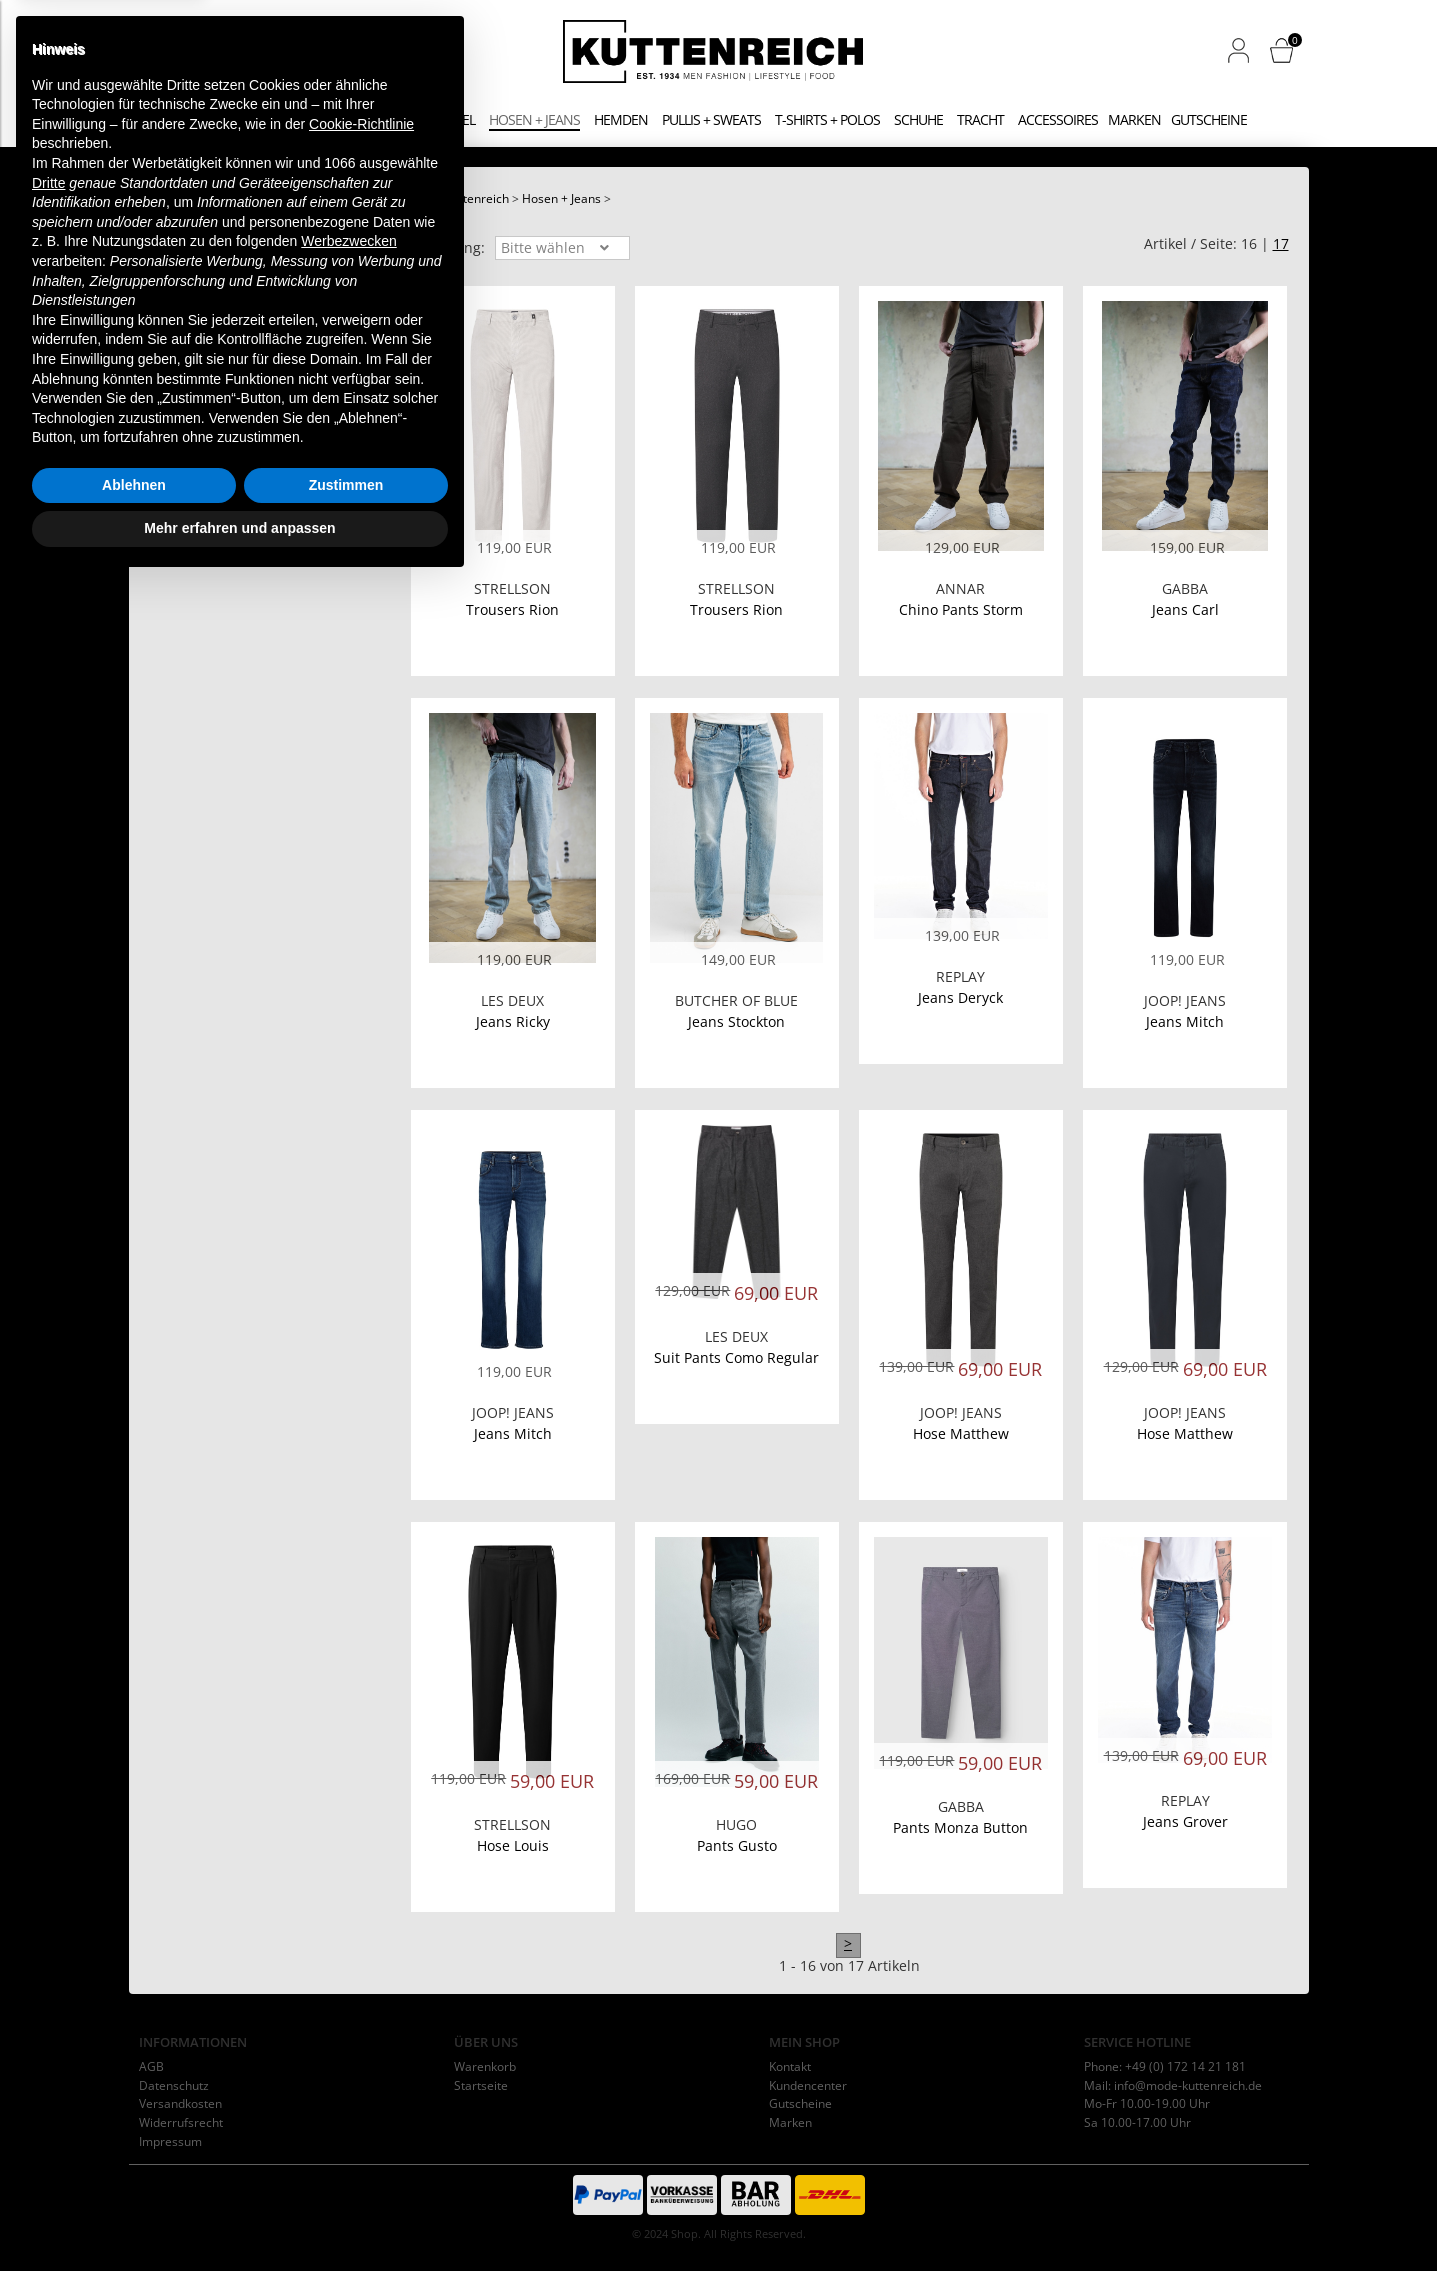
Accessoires (1058, 119)
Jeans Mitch (1185, 1021)
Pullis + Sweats (711, 119)
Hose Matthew (961, 1433)
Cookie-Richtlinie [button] (361, 1812)
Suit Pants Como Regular (736, 1357)
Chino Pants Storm (961, 609)
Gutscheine (1209, 119)
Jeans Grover (1185, 1821)
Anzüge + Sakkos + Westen (267, 119)
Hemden (621, 119)
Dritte (48, 1871)
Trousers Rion (512, 609)
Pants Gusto (737, 1845)
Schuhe (918, 119)
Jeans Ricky (513, 1021)
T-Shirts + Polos (827, 119)
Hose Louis (513, 1845)
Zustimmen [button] (346, 2173)
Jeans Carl (1185, 609)
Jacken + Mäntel (421, 119)
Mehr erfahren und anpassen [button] (239, 2216)
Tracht (980, 119)
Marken (1134, 119)
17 (1281, 243)
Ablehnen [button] (134, 2173)
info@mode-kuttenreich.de (1188, 2085)
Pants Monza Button (960, 1827)
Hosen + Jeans (534, 119)
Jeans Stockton (736, 1021)
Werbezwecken (348, 1929)
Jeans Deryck (960, 997)
